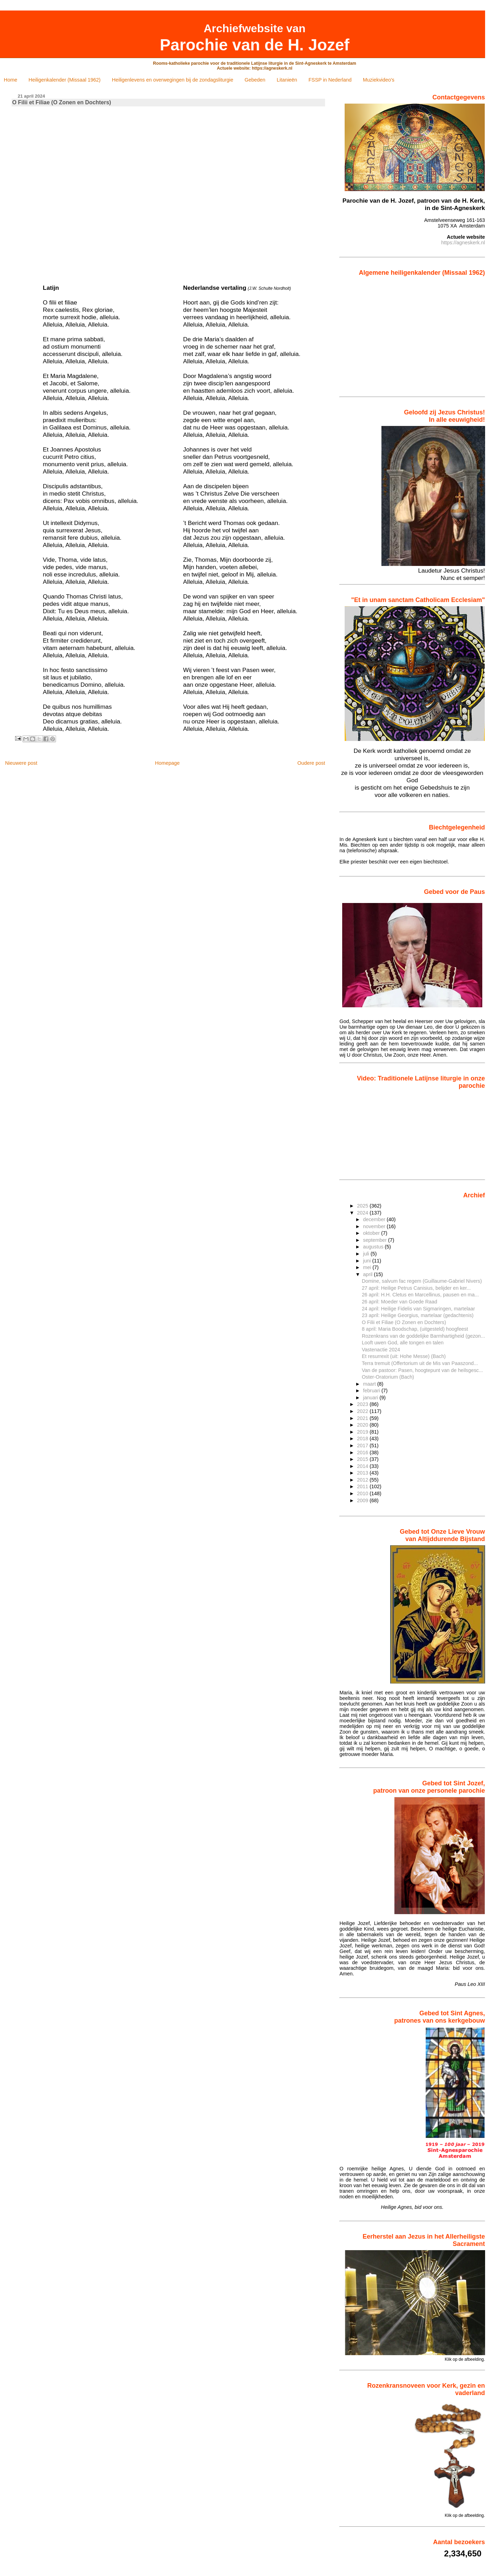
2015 (363, 1459)
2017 (363, 1445)
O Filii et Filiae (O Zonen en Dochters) (404, 1322)
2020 (363, 1425)
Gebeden (254, 80)
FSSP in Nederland (330, 80)
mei (367, 1267)
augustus (374, 1247)
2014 (363, 1466)
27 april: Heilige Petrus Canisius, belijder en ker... (416, 1288)
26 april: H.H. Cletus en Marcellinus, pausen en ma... (420, 1294)
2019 (363, 1432)
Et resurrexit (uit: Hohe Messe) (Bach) (404, 1356)
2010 (363, 1493)
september (375, 1240)
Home (10, 80)
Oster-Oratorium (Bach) (388, 1377)
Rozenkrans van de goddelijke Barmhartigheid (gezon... (423, 1336)
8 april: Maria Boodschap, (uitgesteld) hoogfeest (415, 1329)
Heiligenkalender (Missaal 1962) (65, 80)
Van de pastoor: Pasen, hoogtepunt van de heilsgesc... (422, 1370)
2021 (363, 1418)
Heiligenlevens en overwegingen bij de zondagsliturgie (172, 80)
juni (367, 1261)
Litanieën (287, 80)
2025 (363, 1206)
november (375, 1226)
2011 (363, 1486)
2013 (363, 1473)
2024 (363, 1213)
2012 (363, 1480)
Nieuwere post (21, 763)
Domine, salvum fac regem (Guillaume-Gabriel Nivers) (422, 1281)
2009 (363, 1500)
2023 (363, 1404)
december (375, 1219)
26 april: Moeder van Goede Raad (399, 1301)
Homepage (167, 763)
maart (370, 1384)
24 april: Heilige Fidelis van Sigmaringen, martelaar (418, 1308)
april (368, 1274)
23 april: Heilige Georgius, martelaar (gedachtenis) (418, 1315)
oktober (372, 1233)
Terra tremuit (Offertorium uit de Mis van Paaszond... (420, 1363)
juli (366, 1253)
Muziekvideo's (378, 80)
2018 (363, 1438)
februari (372, 1390)
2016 (363, 1452)
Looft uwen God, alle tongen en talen (402, 1342)
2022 (363, 1411)
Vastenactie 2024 (381, 1349)
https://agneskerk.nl (463, 242)
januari (371, 1397)
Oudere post (311, 763)
